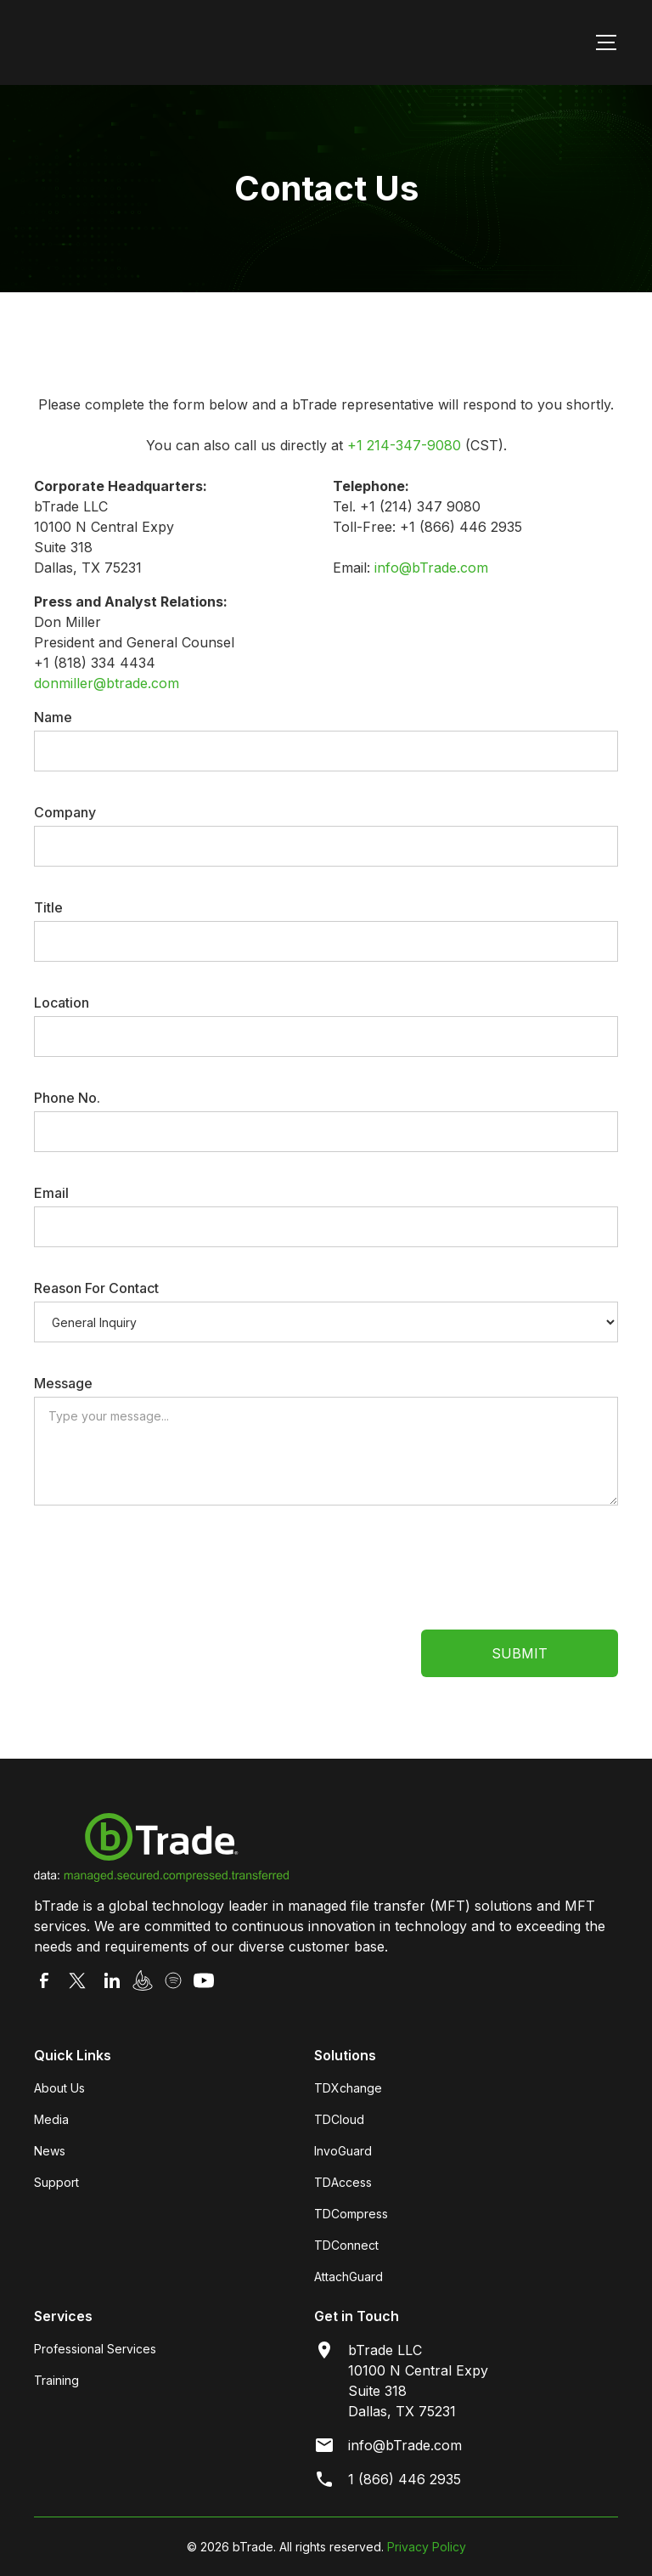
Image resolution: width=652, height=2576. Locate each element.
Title (48, 907)
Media (51, 2119)
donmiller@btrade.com (106, 683)
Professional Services (95, 2349)
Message (63, 1383)
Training (56, 2380)
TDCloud (339, 2119)
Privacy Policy (426, 2546)
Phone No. (67, 1097)
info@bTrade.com (431, 567)
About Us (59, 2088)
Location (61, 1002)
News (49, 2151)
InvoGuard (343, 2151)
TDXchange (348, 2088)
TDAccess (343, 2182)
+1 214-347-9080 (404, 445)
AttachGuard (348, 2276)
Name (53, 717)
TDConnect (346, 2245)
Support (56, 2182)
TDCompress (351, 2213)
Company (65, 812)
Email (51, 1192)
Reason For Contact (96, 1288)
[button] (603, 42)
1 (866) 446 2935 (404, 2479)
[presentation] (163, 1569)
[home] (159, 42)
